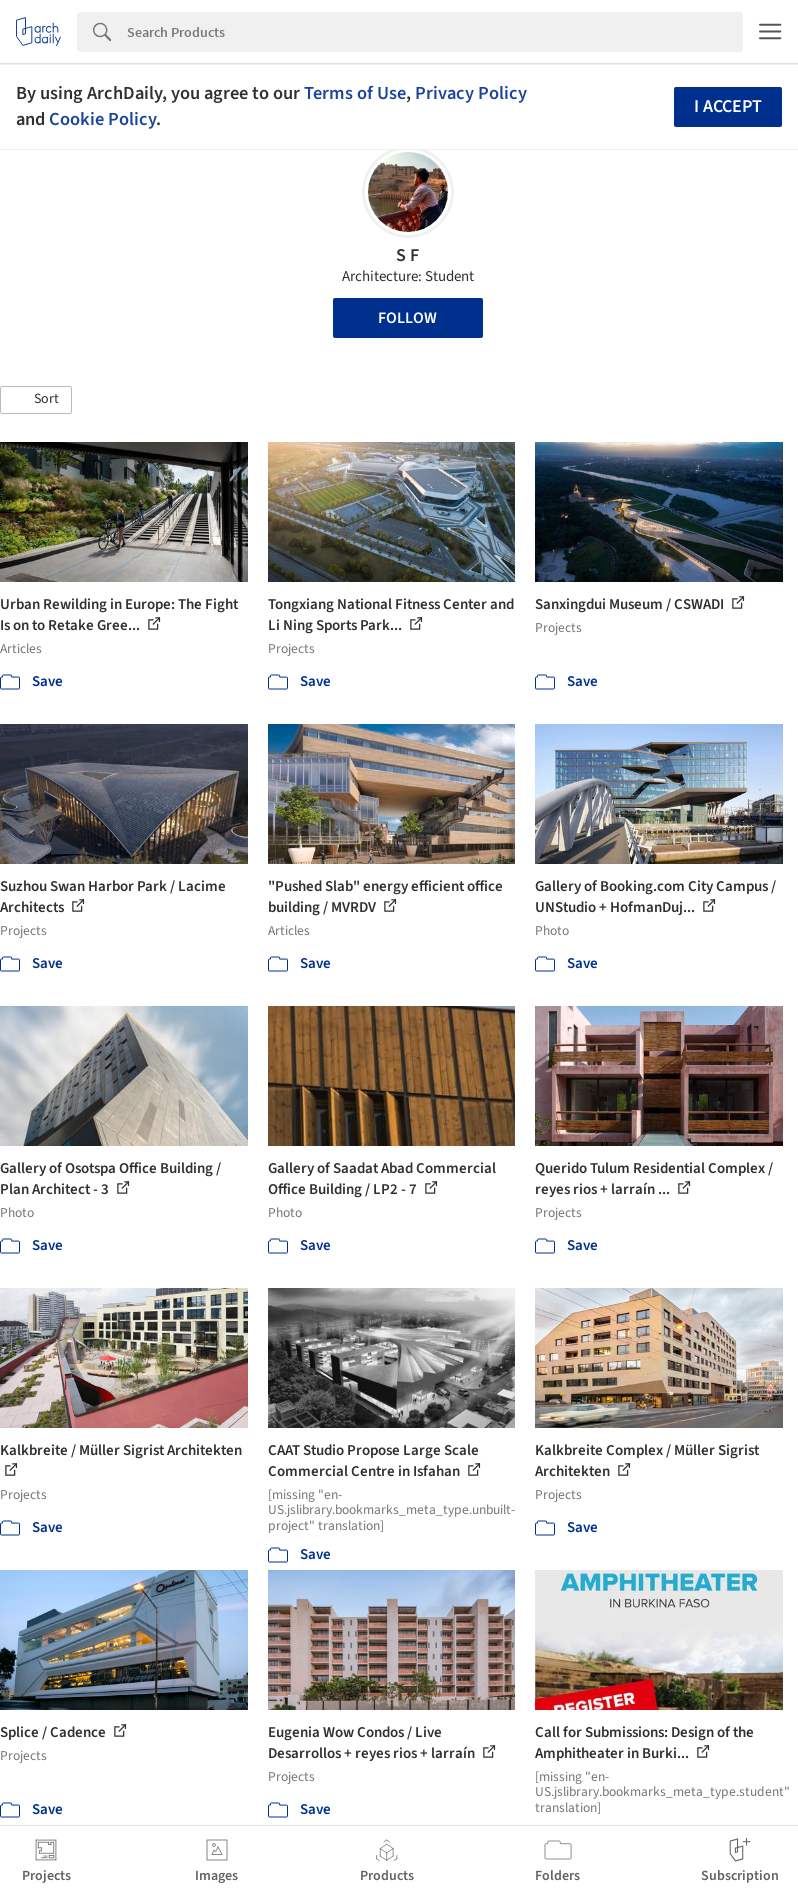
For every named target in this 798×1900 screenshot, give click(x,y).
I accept (728, 106)
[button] (36, 400)
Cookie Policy (102, 119)
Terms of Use (355, 93)
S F (407, 255)
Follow (407, 318)
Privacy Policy (471, 93)
